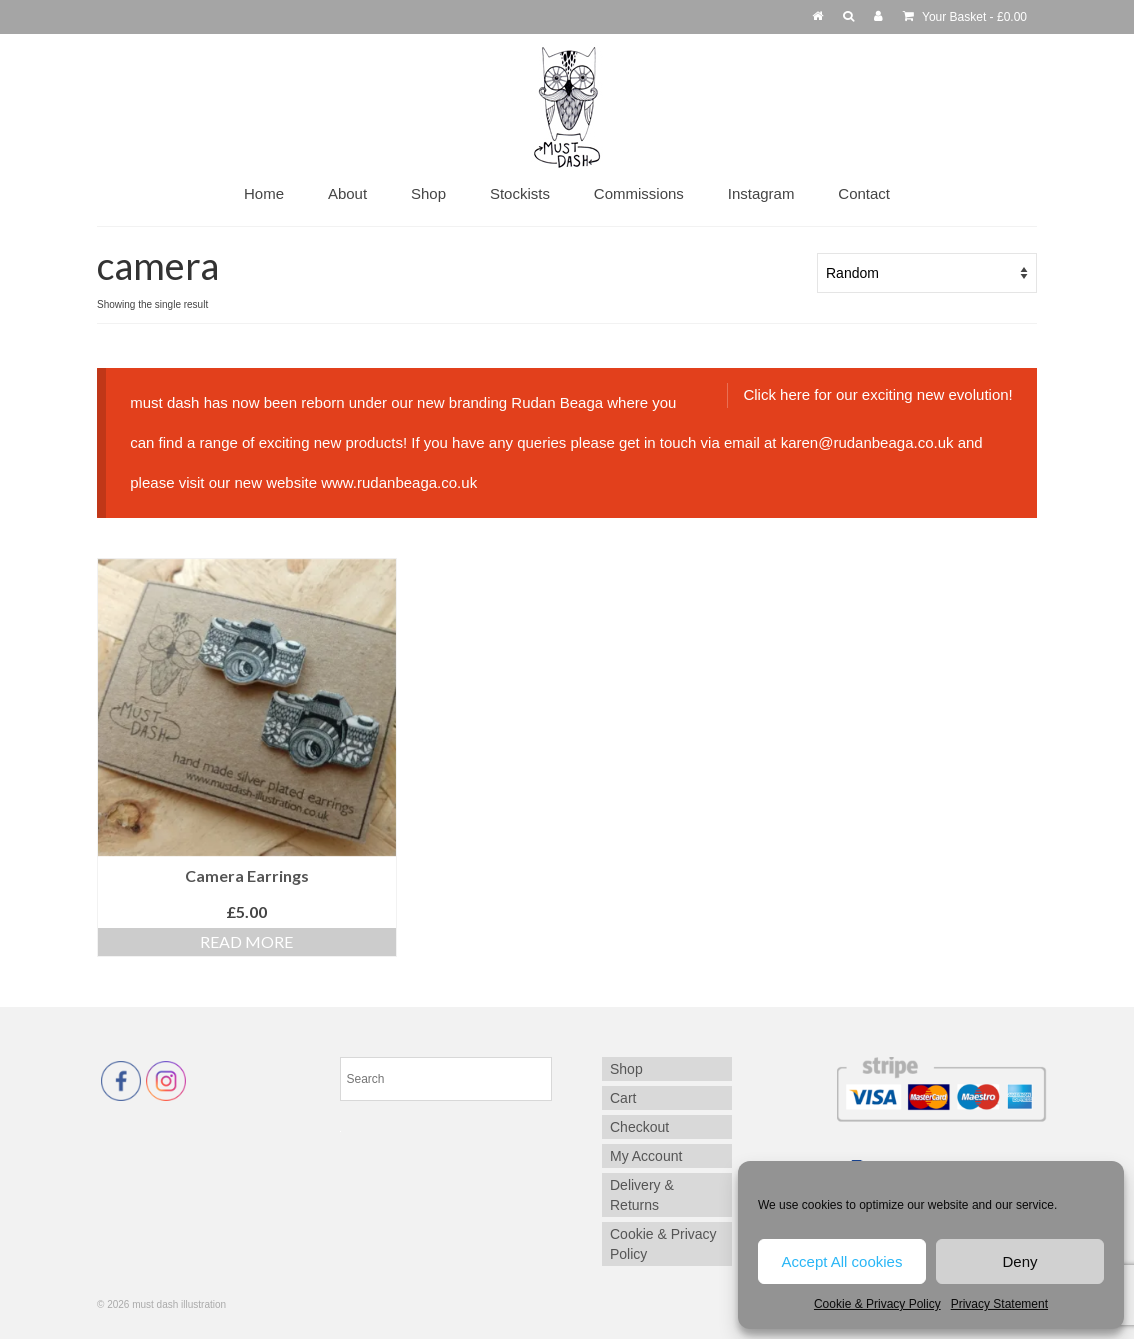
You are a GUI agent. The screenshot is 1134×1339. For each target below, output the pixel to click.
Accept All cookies (842, 1261)
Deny (1019, 1261)
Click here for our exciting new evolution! (877, 394)
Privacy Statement (999, 1304)
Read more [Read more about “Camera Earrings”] (246, 941)
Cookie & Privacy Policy (877, 1304)
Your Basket (965, 17)
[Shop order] (927, 273)
